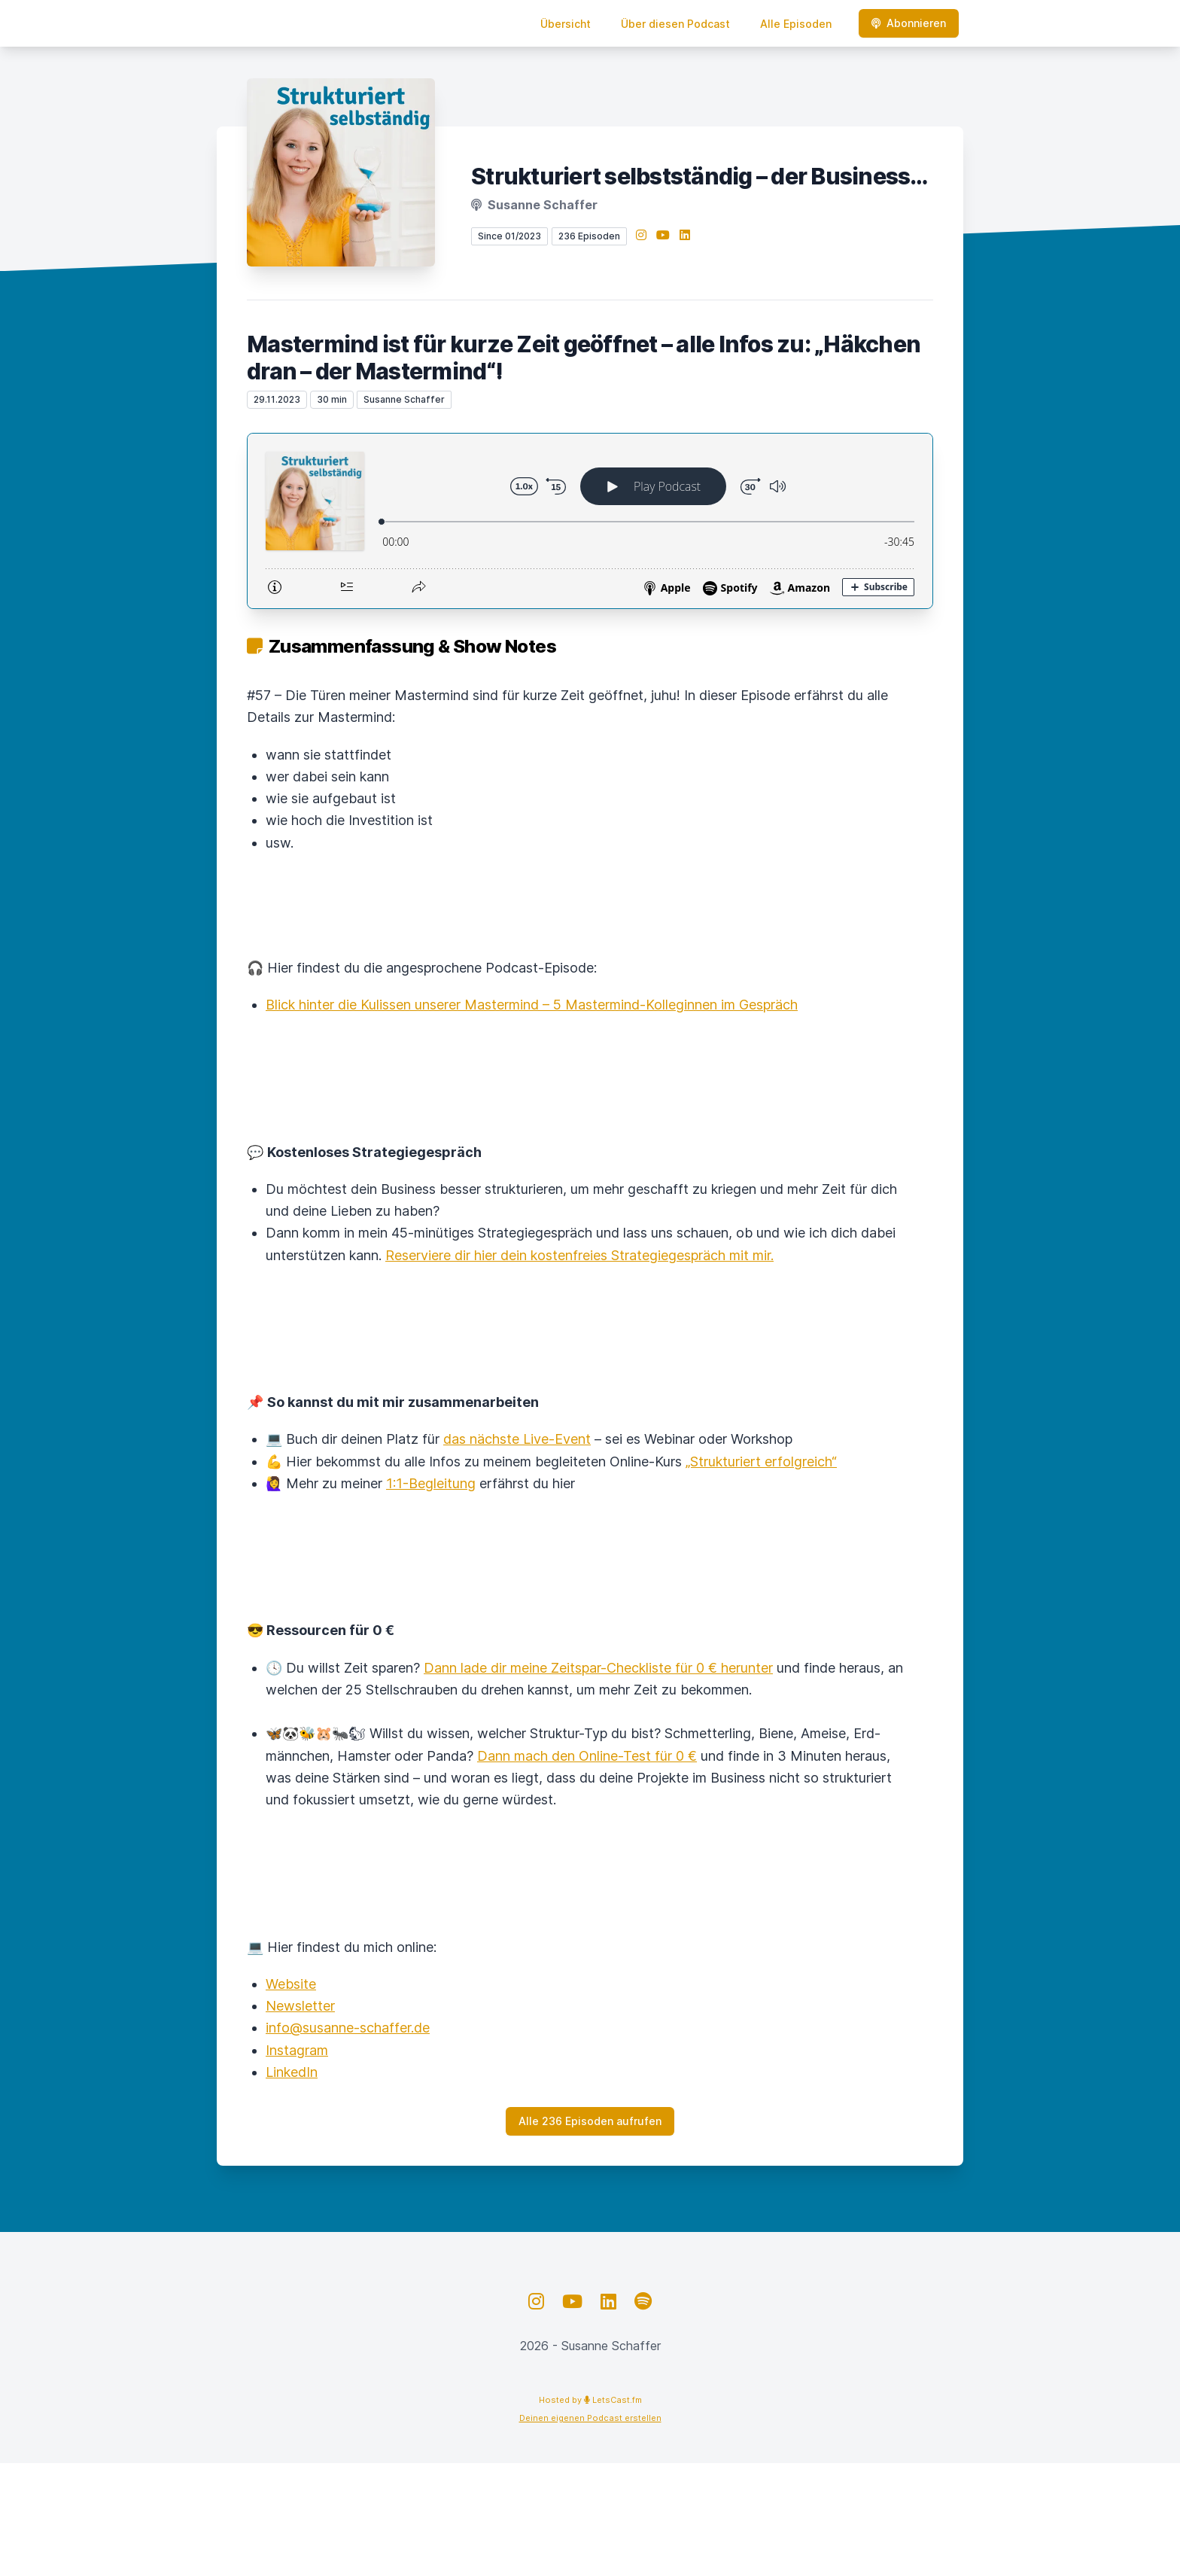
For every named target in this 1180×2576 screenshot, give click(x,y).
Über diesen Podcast (675, 23)
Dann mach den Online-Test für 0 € (587, 1756)
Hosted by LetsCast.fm (590, 2400)
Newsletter (300, 2006)
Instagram (297, 2050)
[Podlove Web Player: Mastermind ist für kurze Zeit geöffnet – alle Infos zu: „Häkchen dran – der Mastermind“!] (590, 521)
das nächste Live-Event (517, 1439)
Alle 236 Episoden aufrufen (590, 2121)
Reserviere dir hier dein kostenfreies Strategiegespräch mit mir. (579, 1255)
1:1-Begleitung (431, 1483)
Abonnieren (908, 23)
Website (291, 1984)
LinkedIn (292, 2072)
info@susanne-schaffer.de (348, 2028)
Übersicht (565, 23)
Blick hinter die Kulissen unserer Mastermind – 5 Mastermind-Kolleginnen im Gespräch (532, 1004)
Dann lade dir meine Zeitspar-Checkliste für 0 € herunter (598, 1668)
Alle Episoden (796, 23)
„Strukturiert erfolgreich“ (761, 1461)
